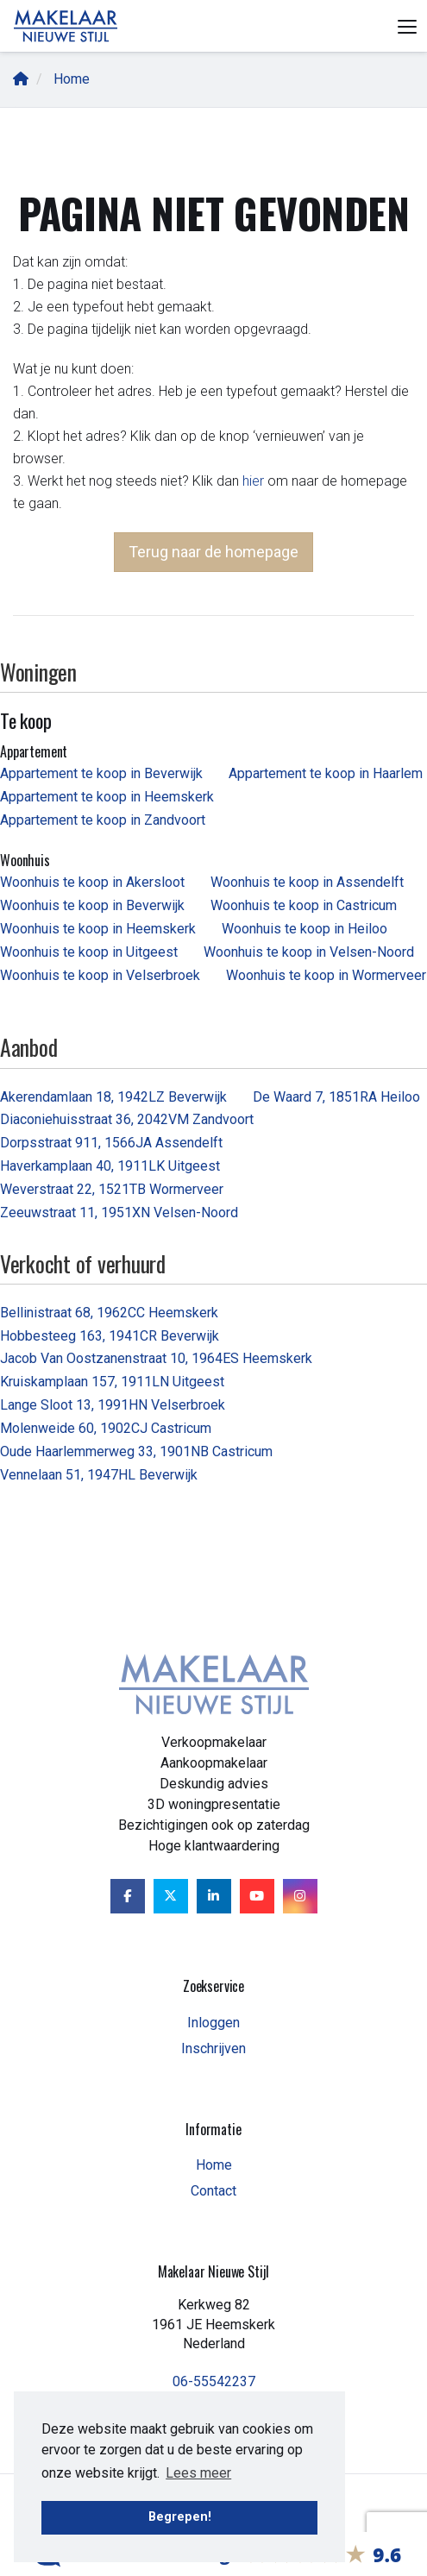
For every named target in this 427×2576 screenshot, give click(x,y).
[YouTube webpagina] (257, 1896)
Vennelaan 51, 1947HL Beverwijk (99, 1475)
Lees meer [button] (198, 2473)
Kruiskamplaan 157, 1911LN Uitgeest (112, 1381)
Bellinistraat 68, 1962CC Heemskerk (109, 1312)
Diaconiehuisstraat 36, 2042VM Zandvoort (127, 1119)
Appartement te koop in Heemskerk (107, 797)
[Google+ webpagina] (300, 1896)
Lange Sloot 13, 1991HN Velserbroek (112, 1405)
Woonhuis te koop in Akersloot (92, 882)
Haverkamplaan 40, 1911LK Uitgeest (110, 1166)
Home (214, 2165)
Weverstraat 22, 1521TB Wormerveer (111, 1189)
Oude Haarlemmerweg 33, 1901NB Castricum (136, 1451)
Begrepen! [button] (179, 2517)
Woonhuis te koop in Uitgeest (89, 952)
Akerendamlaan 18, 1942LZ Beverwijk (113, 1097)
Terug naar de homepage (213, 552)
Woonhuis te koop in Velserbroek (100, 975)
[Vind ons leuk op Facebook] (127, 1896)
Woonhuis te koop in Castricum (303, 905)
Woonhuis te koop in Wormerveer (326, 975)
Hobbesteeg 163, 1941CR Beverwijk (109, 1336)
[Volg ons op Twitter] (171, 1896)
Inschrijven (213, 2048)
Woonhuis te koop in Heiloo (304, 928)
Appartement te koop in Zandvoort (102, 820)
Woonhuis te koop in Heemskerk (98, 928)
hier (253, 481)
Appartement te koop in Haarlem (326, 773)
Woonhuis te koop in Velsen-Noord (309, 952)
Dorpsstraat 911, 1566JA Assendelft (111, 1142)
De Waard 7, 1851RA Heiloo (336, 1097)
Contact (213, 2191)
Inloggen (213, 2022)
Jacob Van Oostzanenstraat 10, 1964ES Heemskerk (156, 1358)
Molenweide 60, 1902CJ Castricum (105, 1428)
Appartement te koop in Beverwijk (101, 773)
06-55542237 (214, 2381)
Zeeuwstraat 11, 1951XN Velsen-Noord (119, 1212)
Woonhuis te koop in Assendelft (307, 882)
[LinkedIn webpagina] (214, 1896)
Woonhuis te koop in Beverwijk (92, 905)
